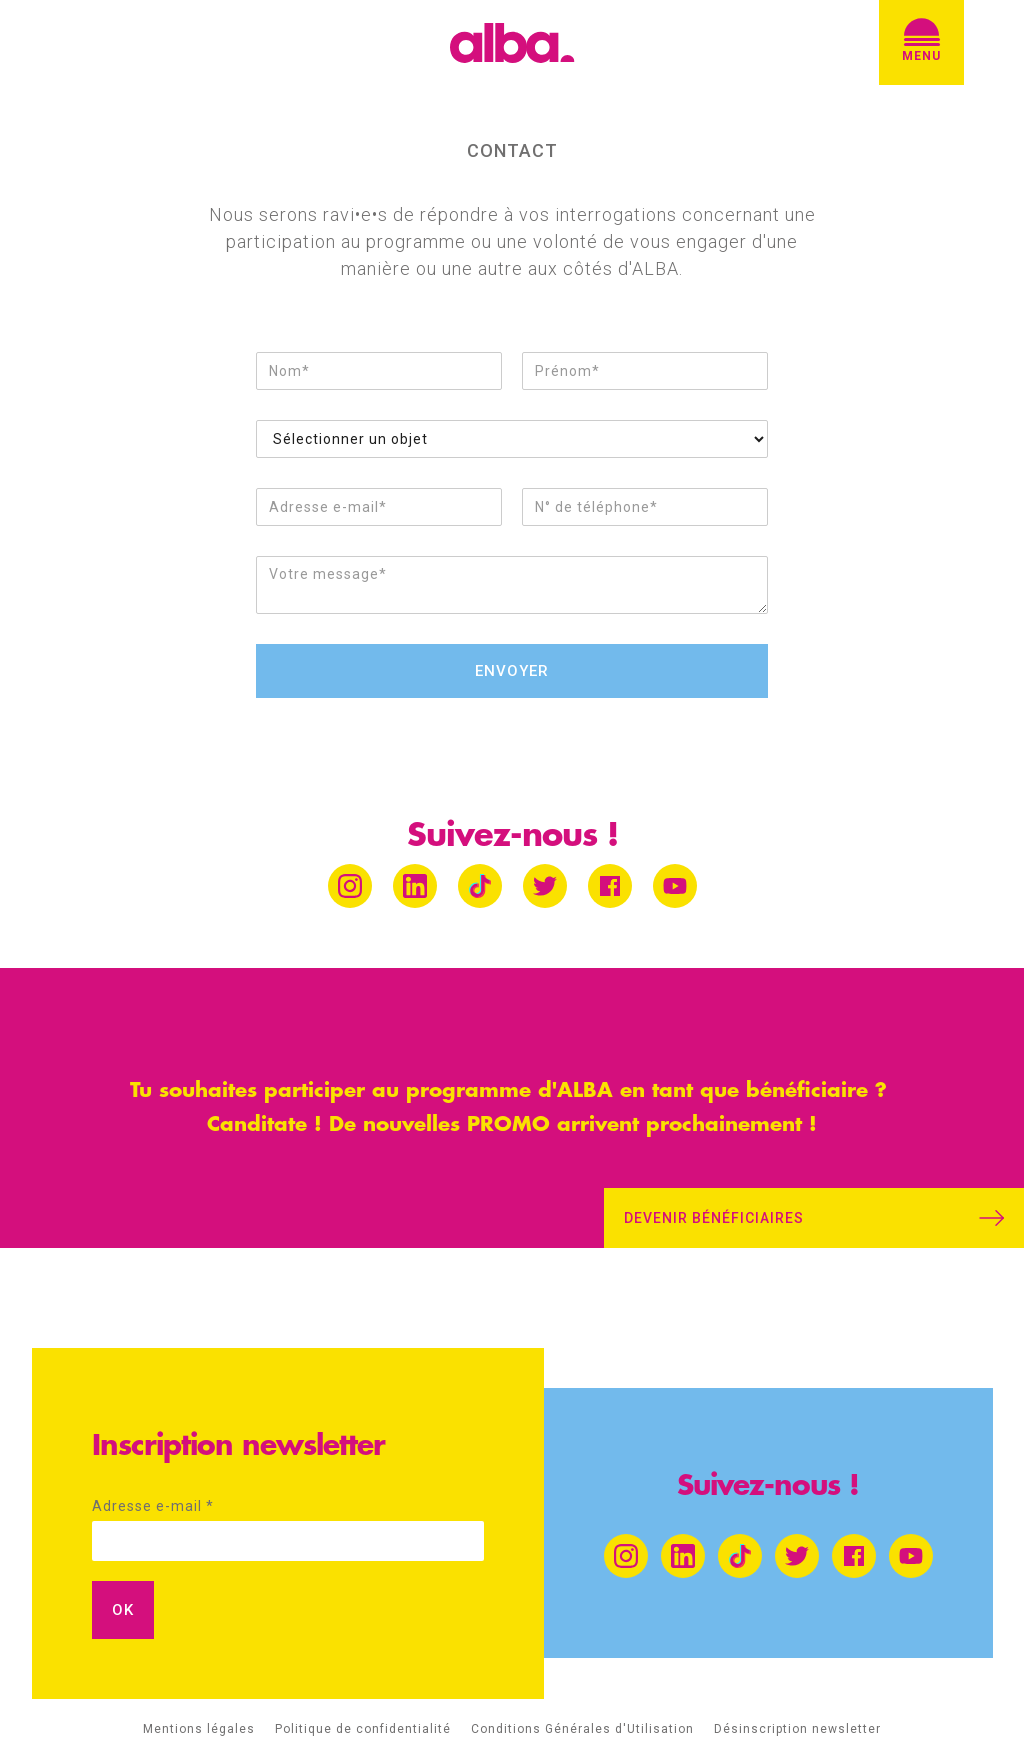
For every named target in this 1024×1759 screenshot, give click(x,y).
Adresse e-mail (153, 1506)
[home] (512, 43)
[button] (921, 42)
